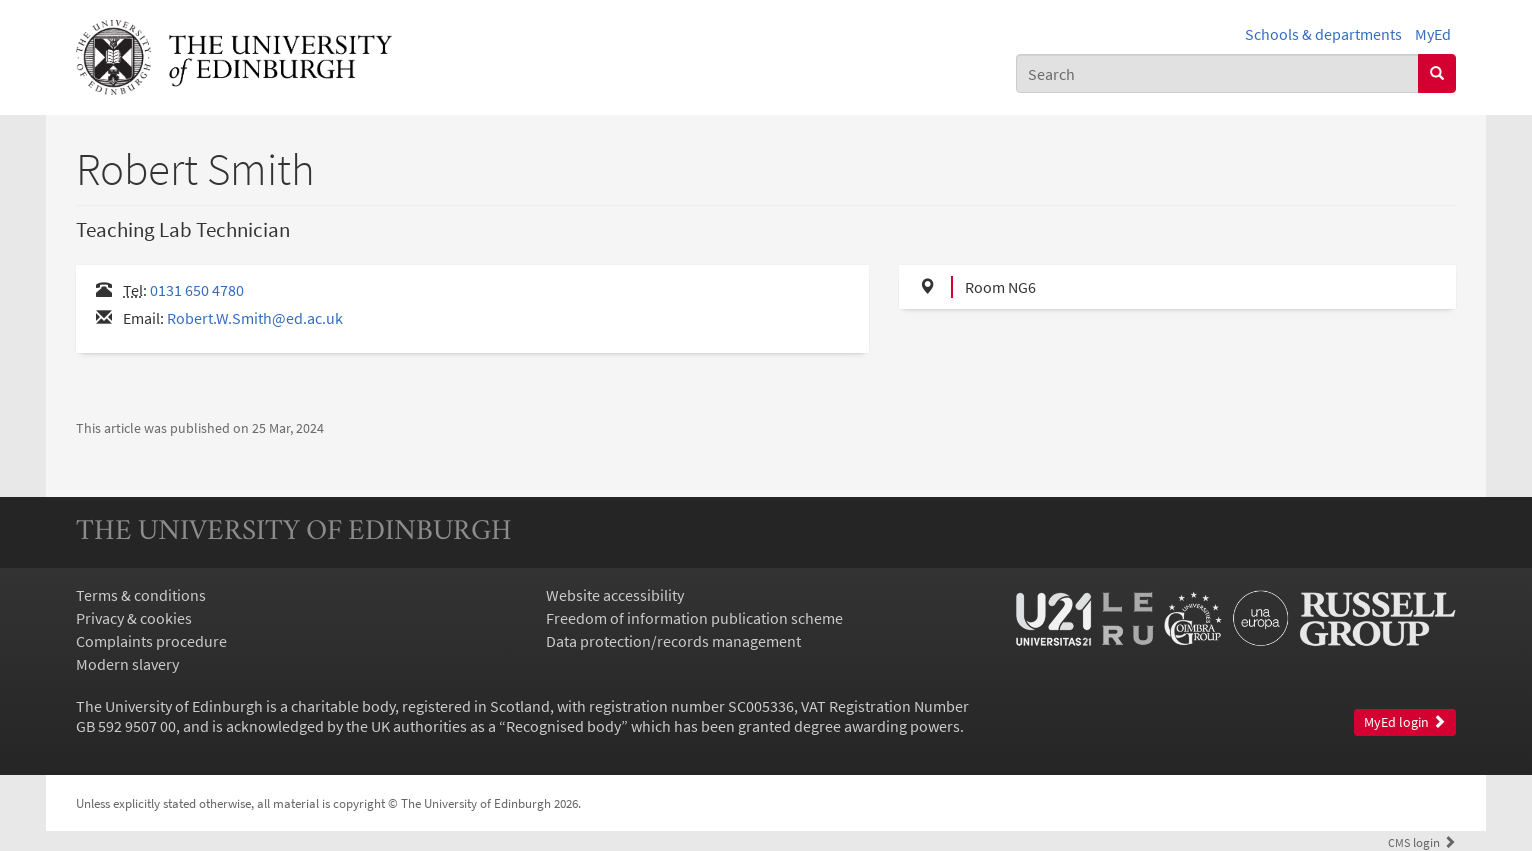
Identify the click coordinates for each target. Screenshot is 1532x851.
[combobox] (1217, 73)
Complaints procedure (151, 641)
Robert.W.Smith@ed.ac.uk (255, 318)
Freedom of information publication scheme (694, 618)
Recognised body (563, 726)
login (1422, 842)
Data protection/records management (673, 641)
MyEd (1433, 34)
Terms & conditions (141, 595)
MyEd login (1405, 722)
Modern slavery (127, 664)
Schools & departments (1323, 34)
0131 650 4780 (197, 290)
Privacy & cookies (134, 618)
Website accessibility (615, 595)
